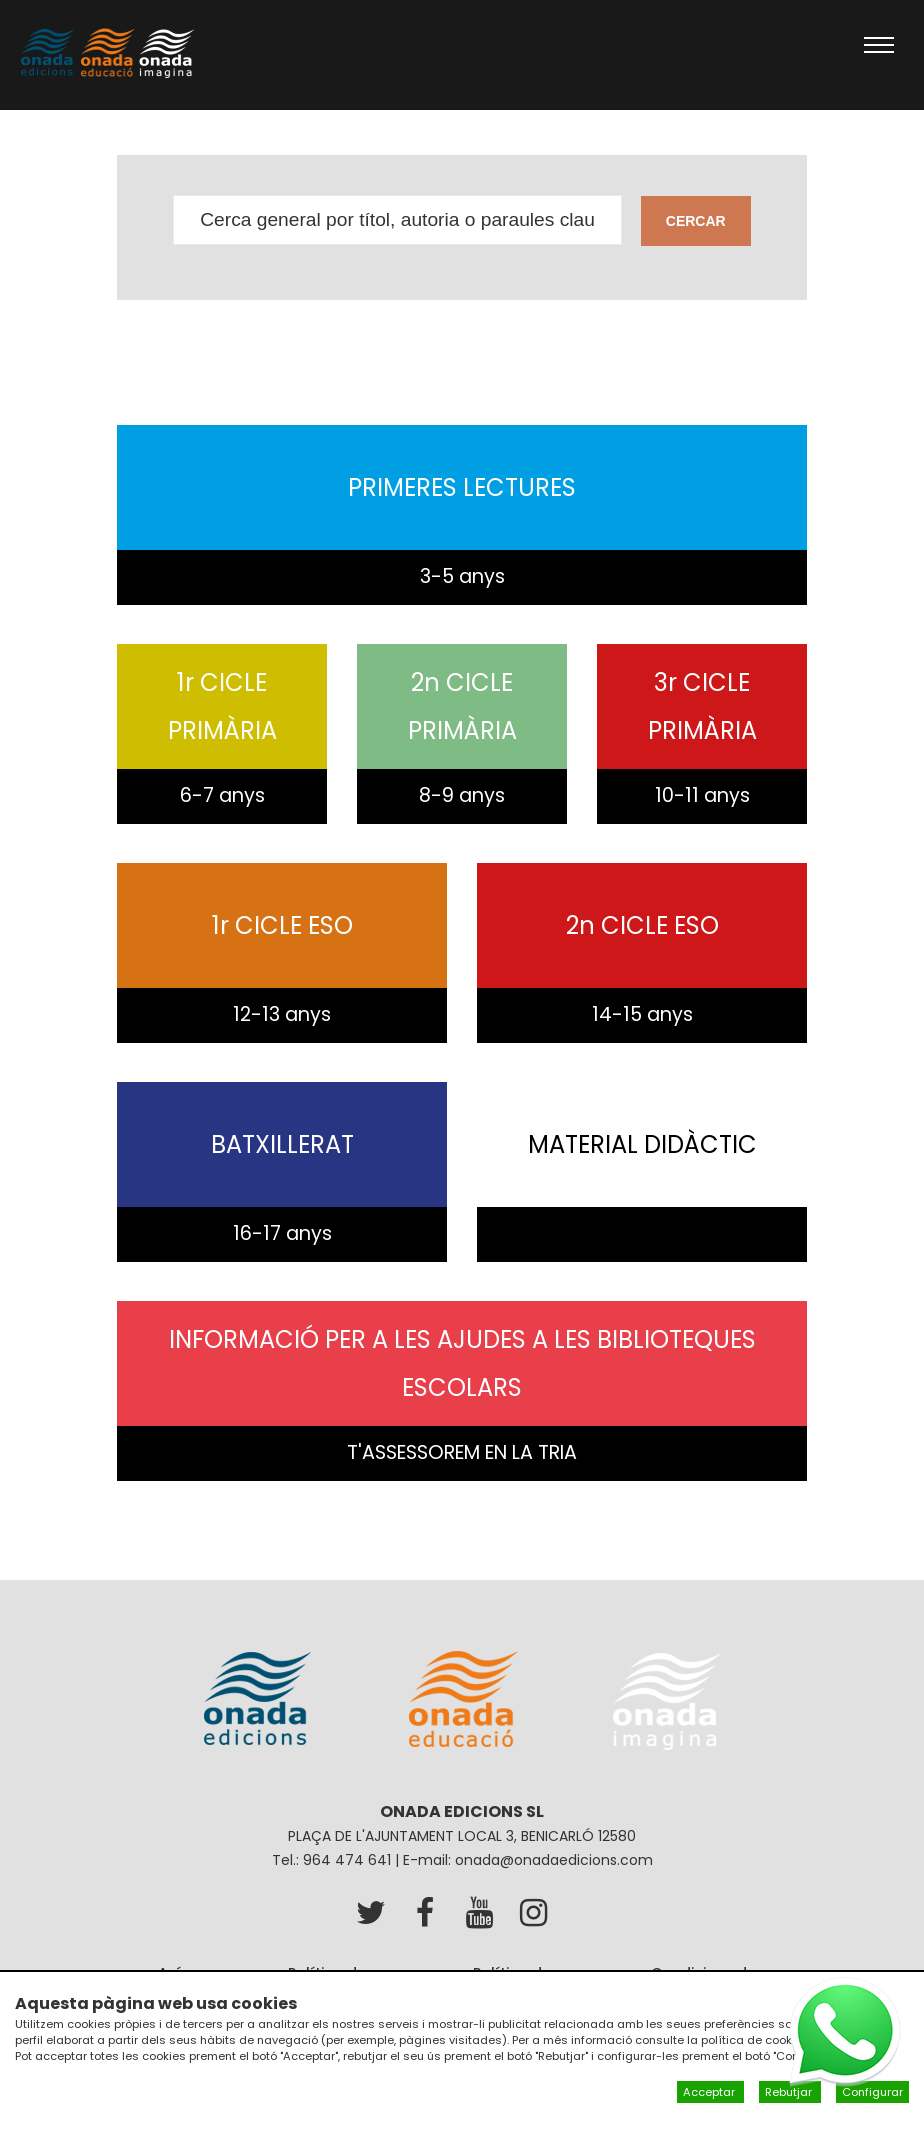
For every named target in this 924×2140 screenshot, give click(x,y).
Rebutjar (790, 2092)
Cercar (696, 221)
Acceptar (710, 2092)
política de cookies (755, 2040)
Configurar (872, 2092)
